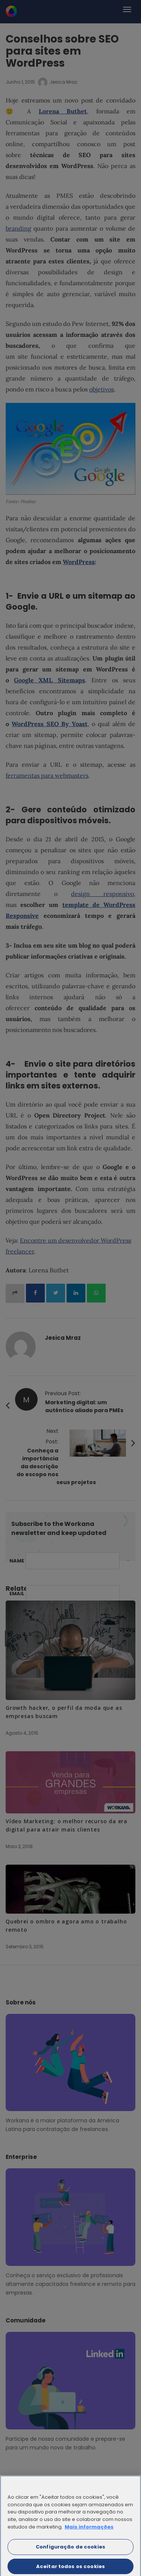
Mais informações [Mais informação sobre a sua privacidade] (89, 2528)
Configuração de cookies (70, 2548)
